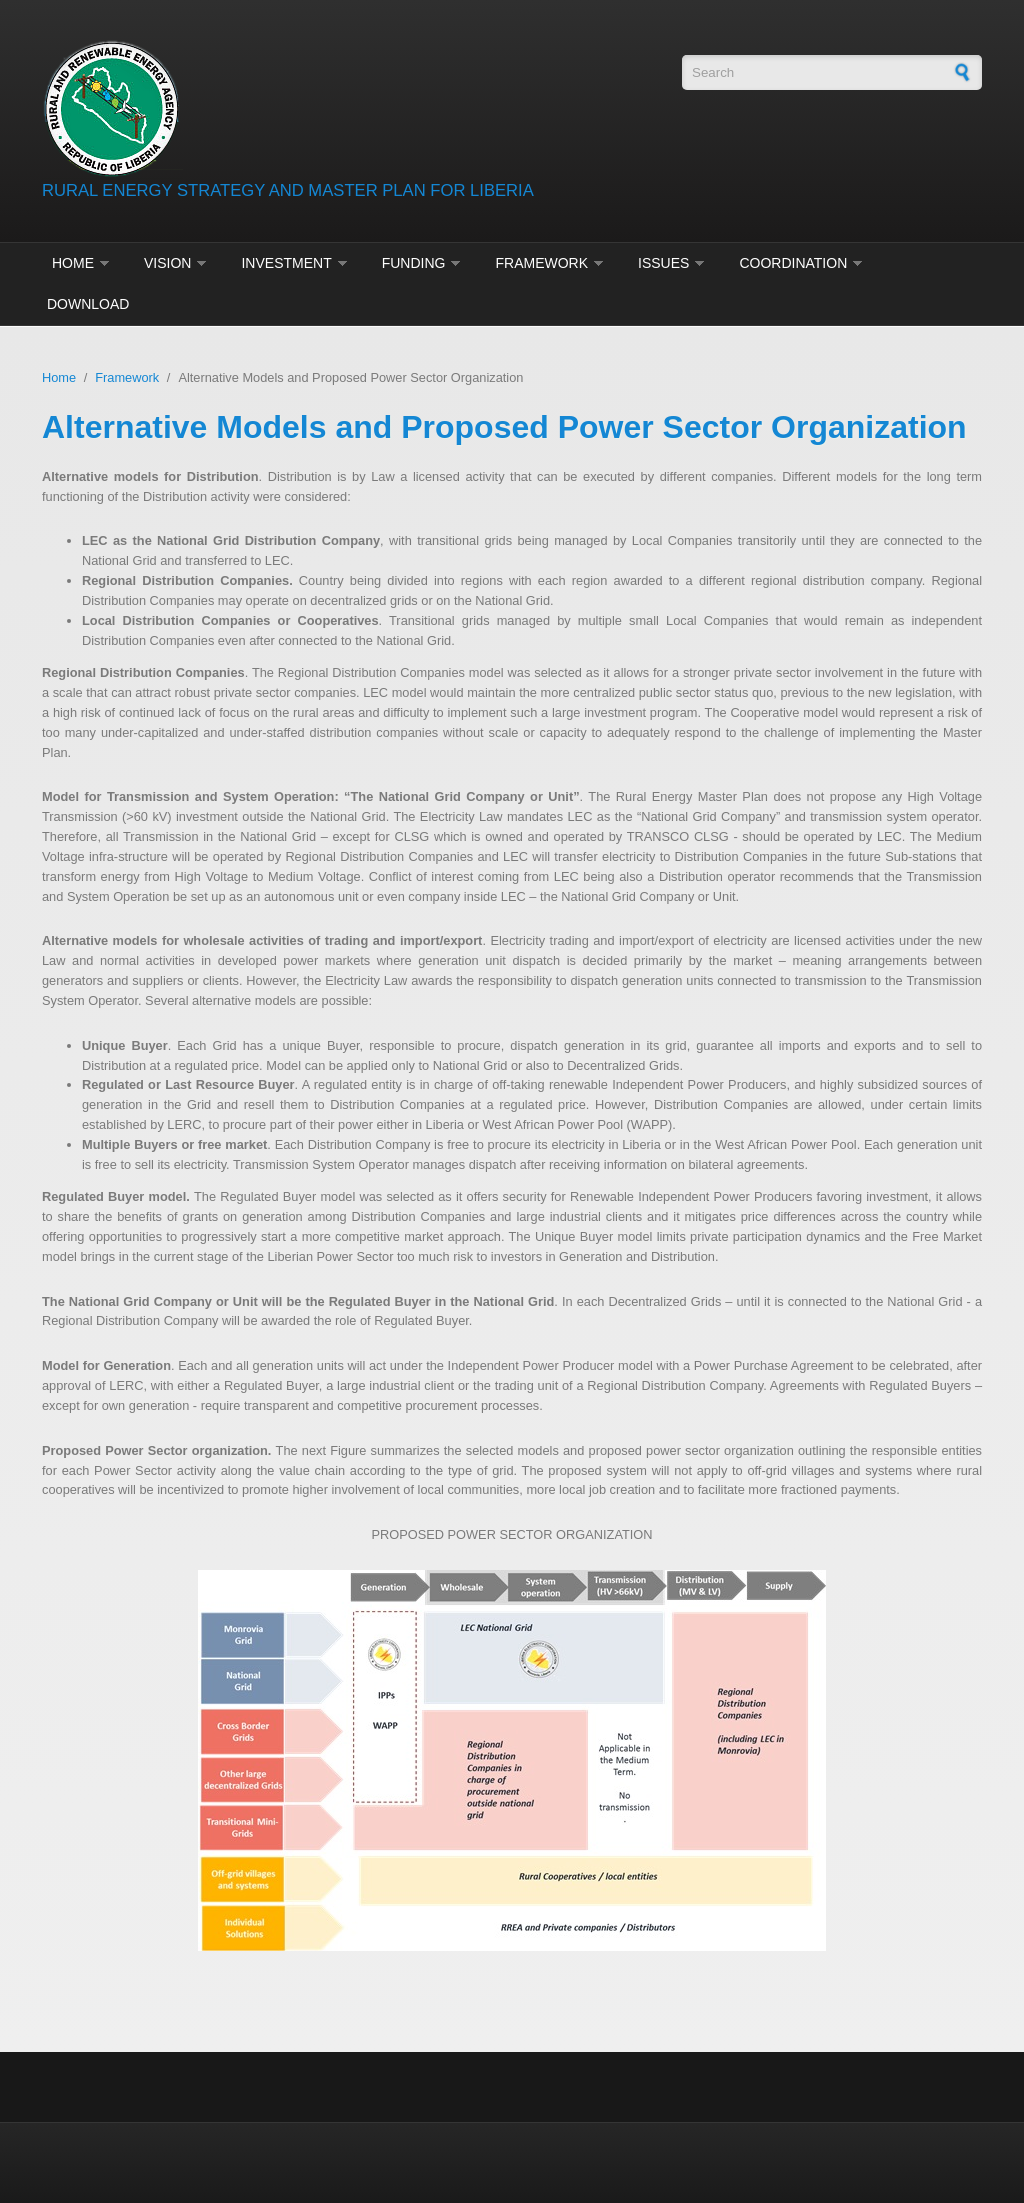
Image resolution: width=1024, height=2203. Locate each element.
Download (88, 304)
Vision (167, 263)
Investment (286, 263)
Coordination (793, 263)
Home (73, 263)
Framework (541, 263)
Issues (663, 263)
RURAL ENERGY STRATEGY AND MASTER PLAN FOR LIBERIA (288, 190)
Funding (414, 263)
